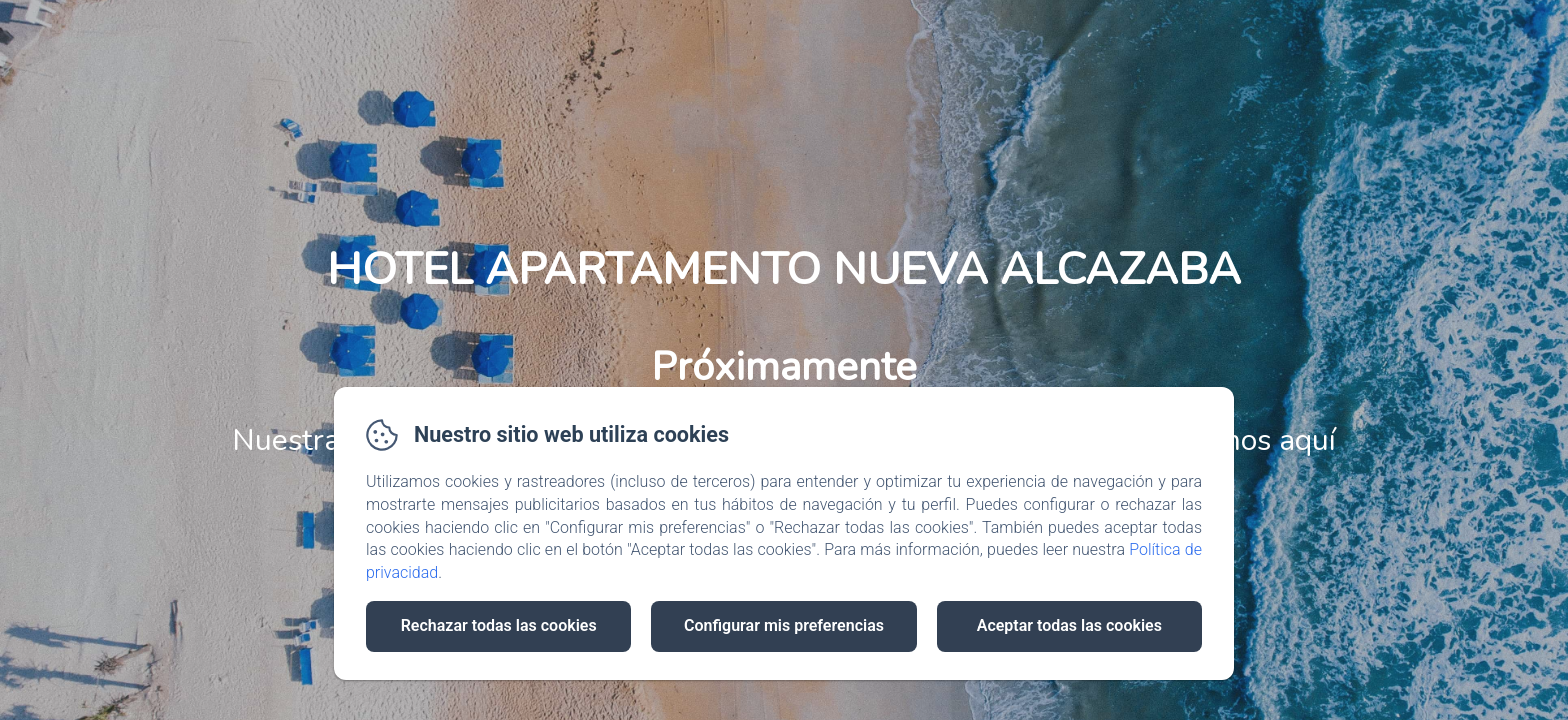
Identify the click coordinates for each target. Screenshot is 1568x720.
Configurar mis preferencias (784, 625)
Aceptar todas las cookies (1069, 625)
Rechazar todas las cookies (499, 625)
